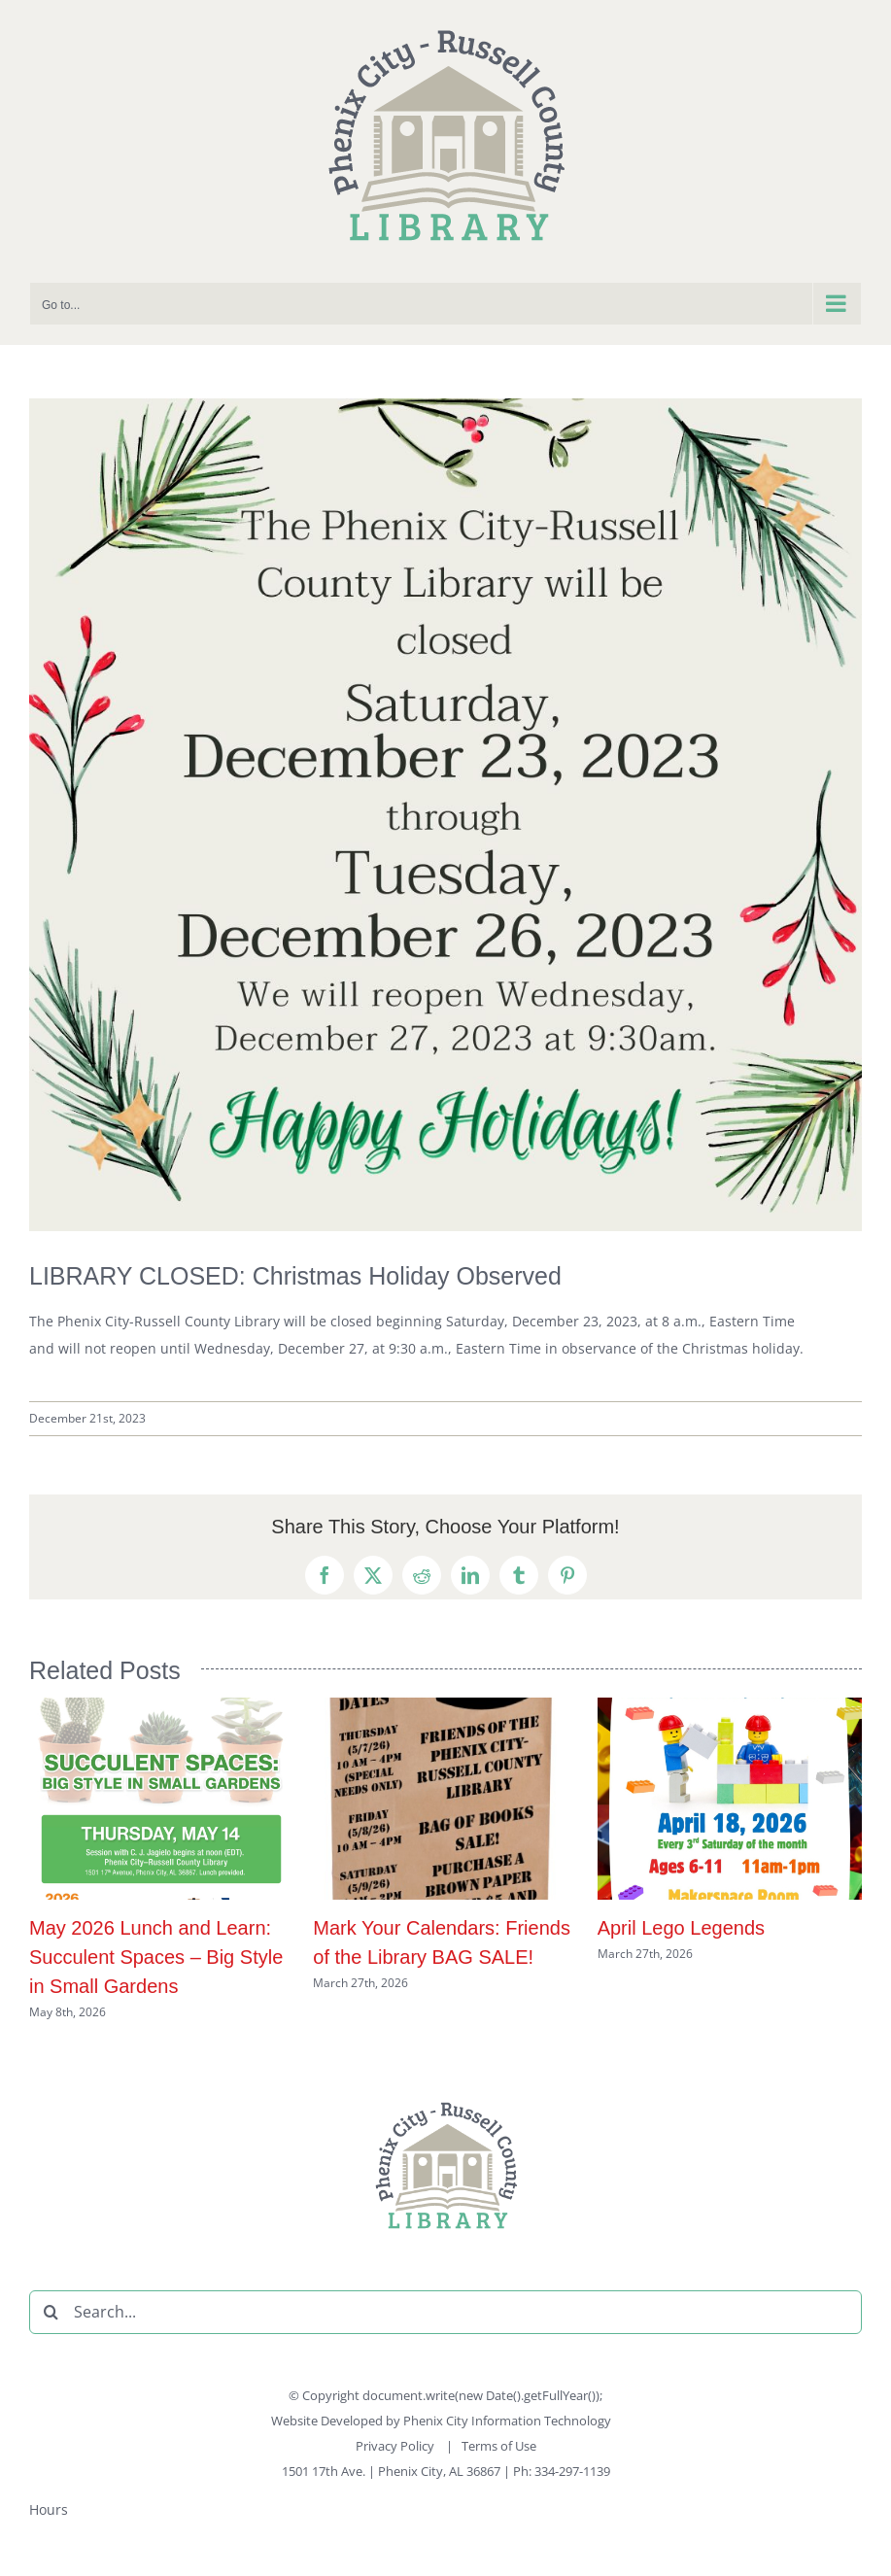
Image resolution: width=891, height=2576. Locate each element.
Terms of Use (499, 2446)
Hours (48, 2509)
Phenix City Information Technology (507, 2420)
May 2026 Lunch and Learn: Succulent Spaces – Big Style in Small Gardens (156, 1957)
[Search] (51, 2312)
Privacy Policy (396, 2446)
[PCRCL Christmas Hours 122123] (445, 814)
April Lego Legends (681, 1928)
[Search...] (445, 2312)
